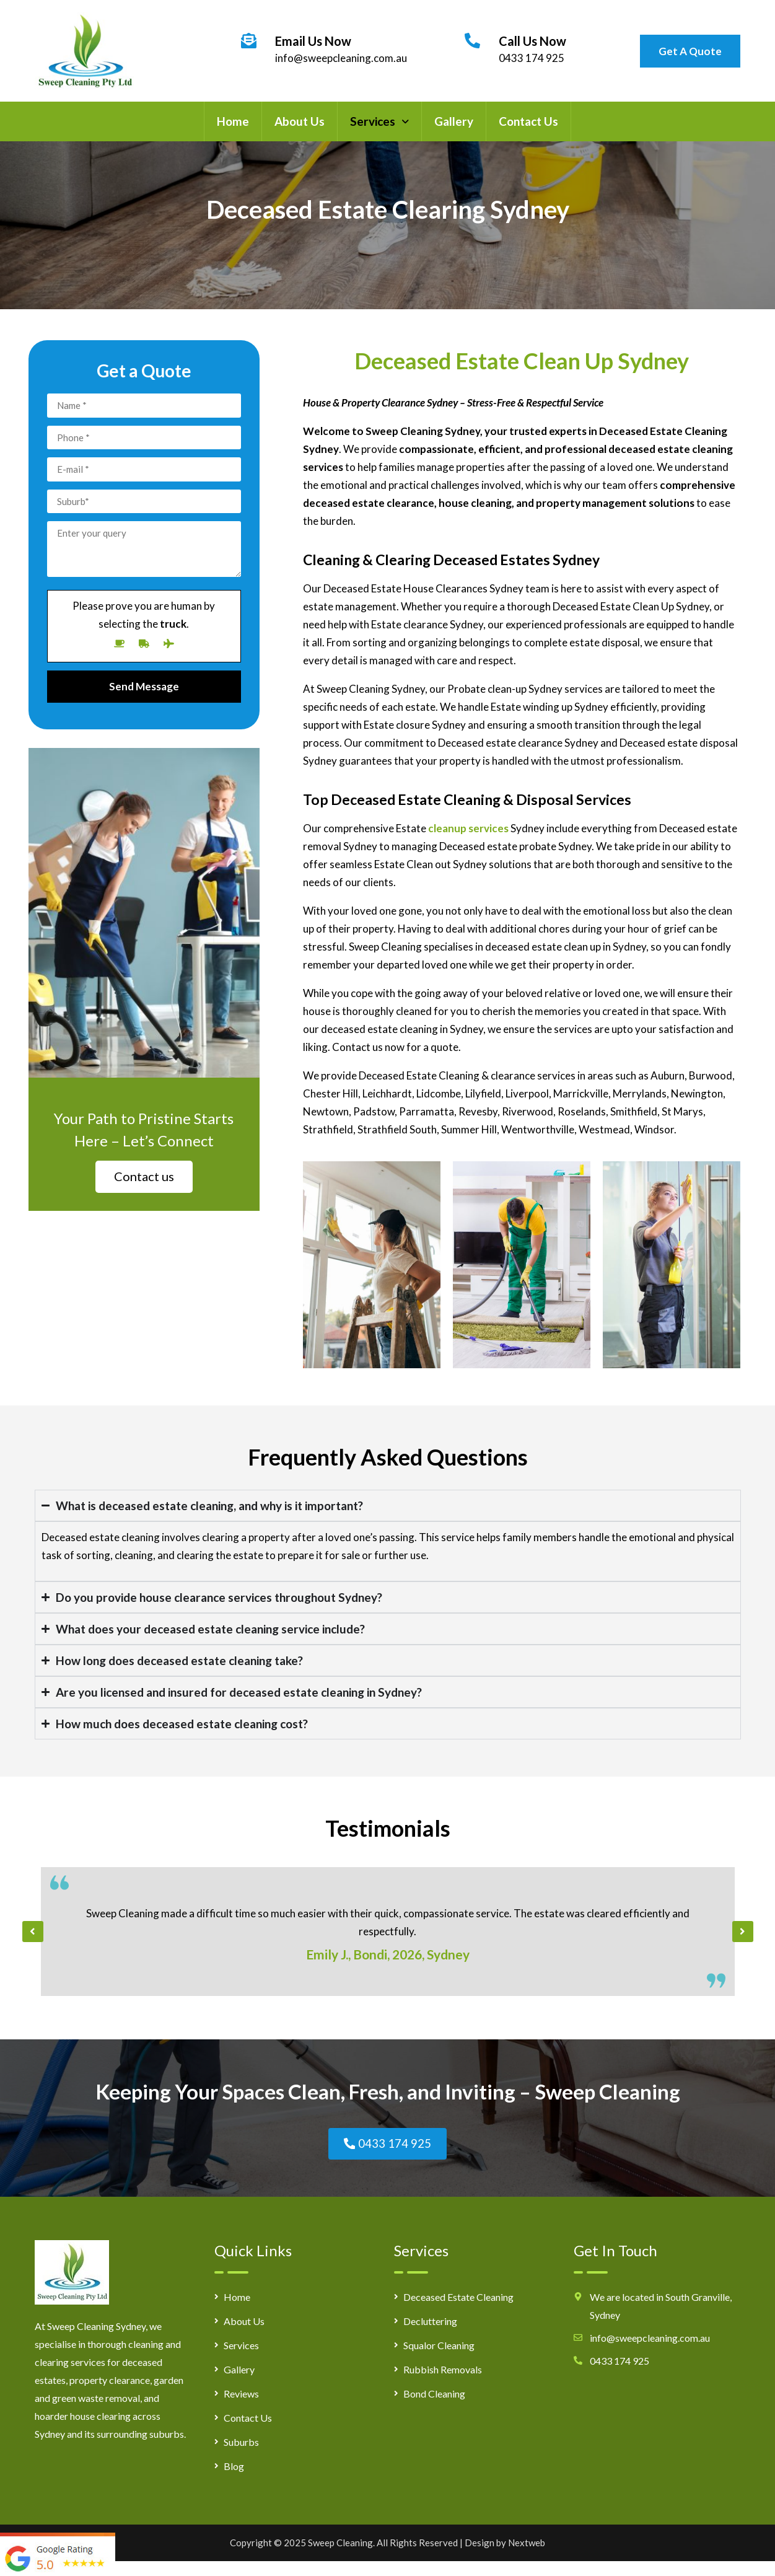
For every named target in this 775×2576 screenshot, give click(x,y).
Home (233, 121)
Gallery (453, 121)
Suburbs (241, 2444)
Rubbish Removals (442, 2372)
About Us (299, 121)
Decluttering (430, 2323)
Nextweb (526, 2545)
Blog (234, 2468)
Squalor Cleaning (439, 2348)
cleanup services (468, 828)
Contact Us (528, 121)
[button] (379, 121)
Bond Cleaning (434, 2396)
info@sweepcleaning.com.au (341, 57)
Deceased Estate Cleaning (458, 2299)
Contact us (144, 1176)
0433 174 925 (531, 57)
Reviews (241, 2396)
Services (379, 121)
